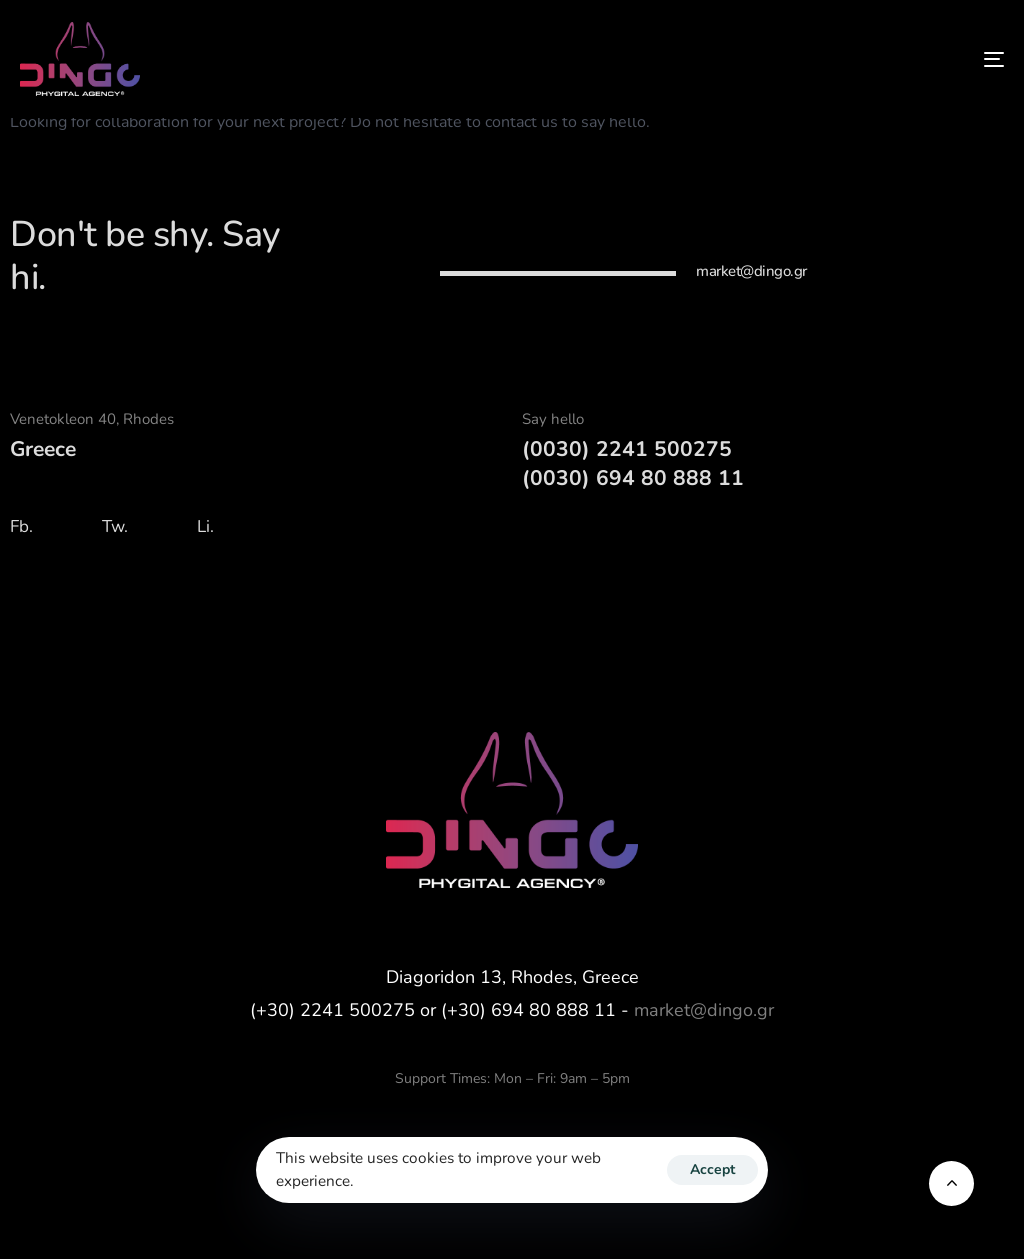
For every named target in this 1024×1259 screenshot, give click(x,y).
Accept (712, 1169)
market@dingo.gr (704, 1010)
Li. (205, 526)
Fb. (21, 526)
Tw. (115, 526)
